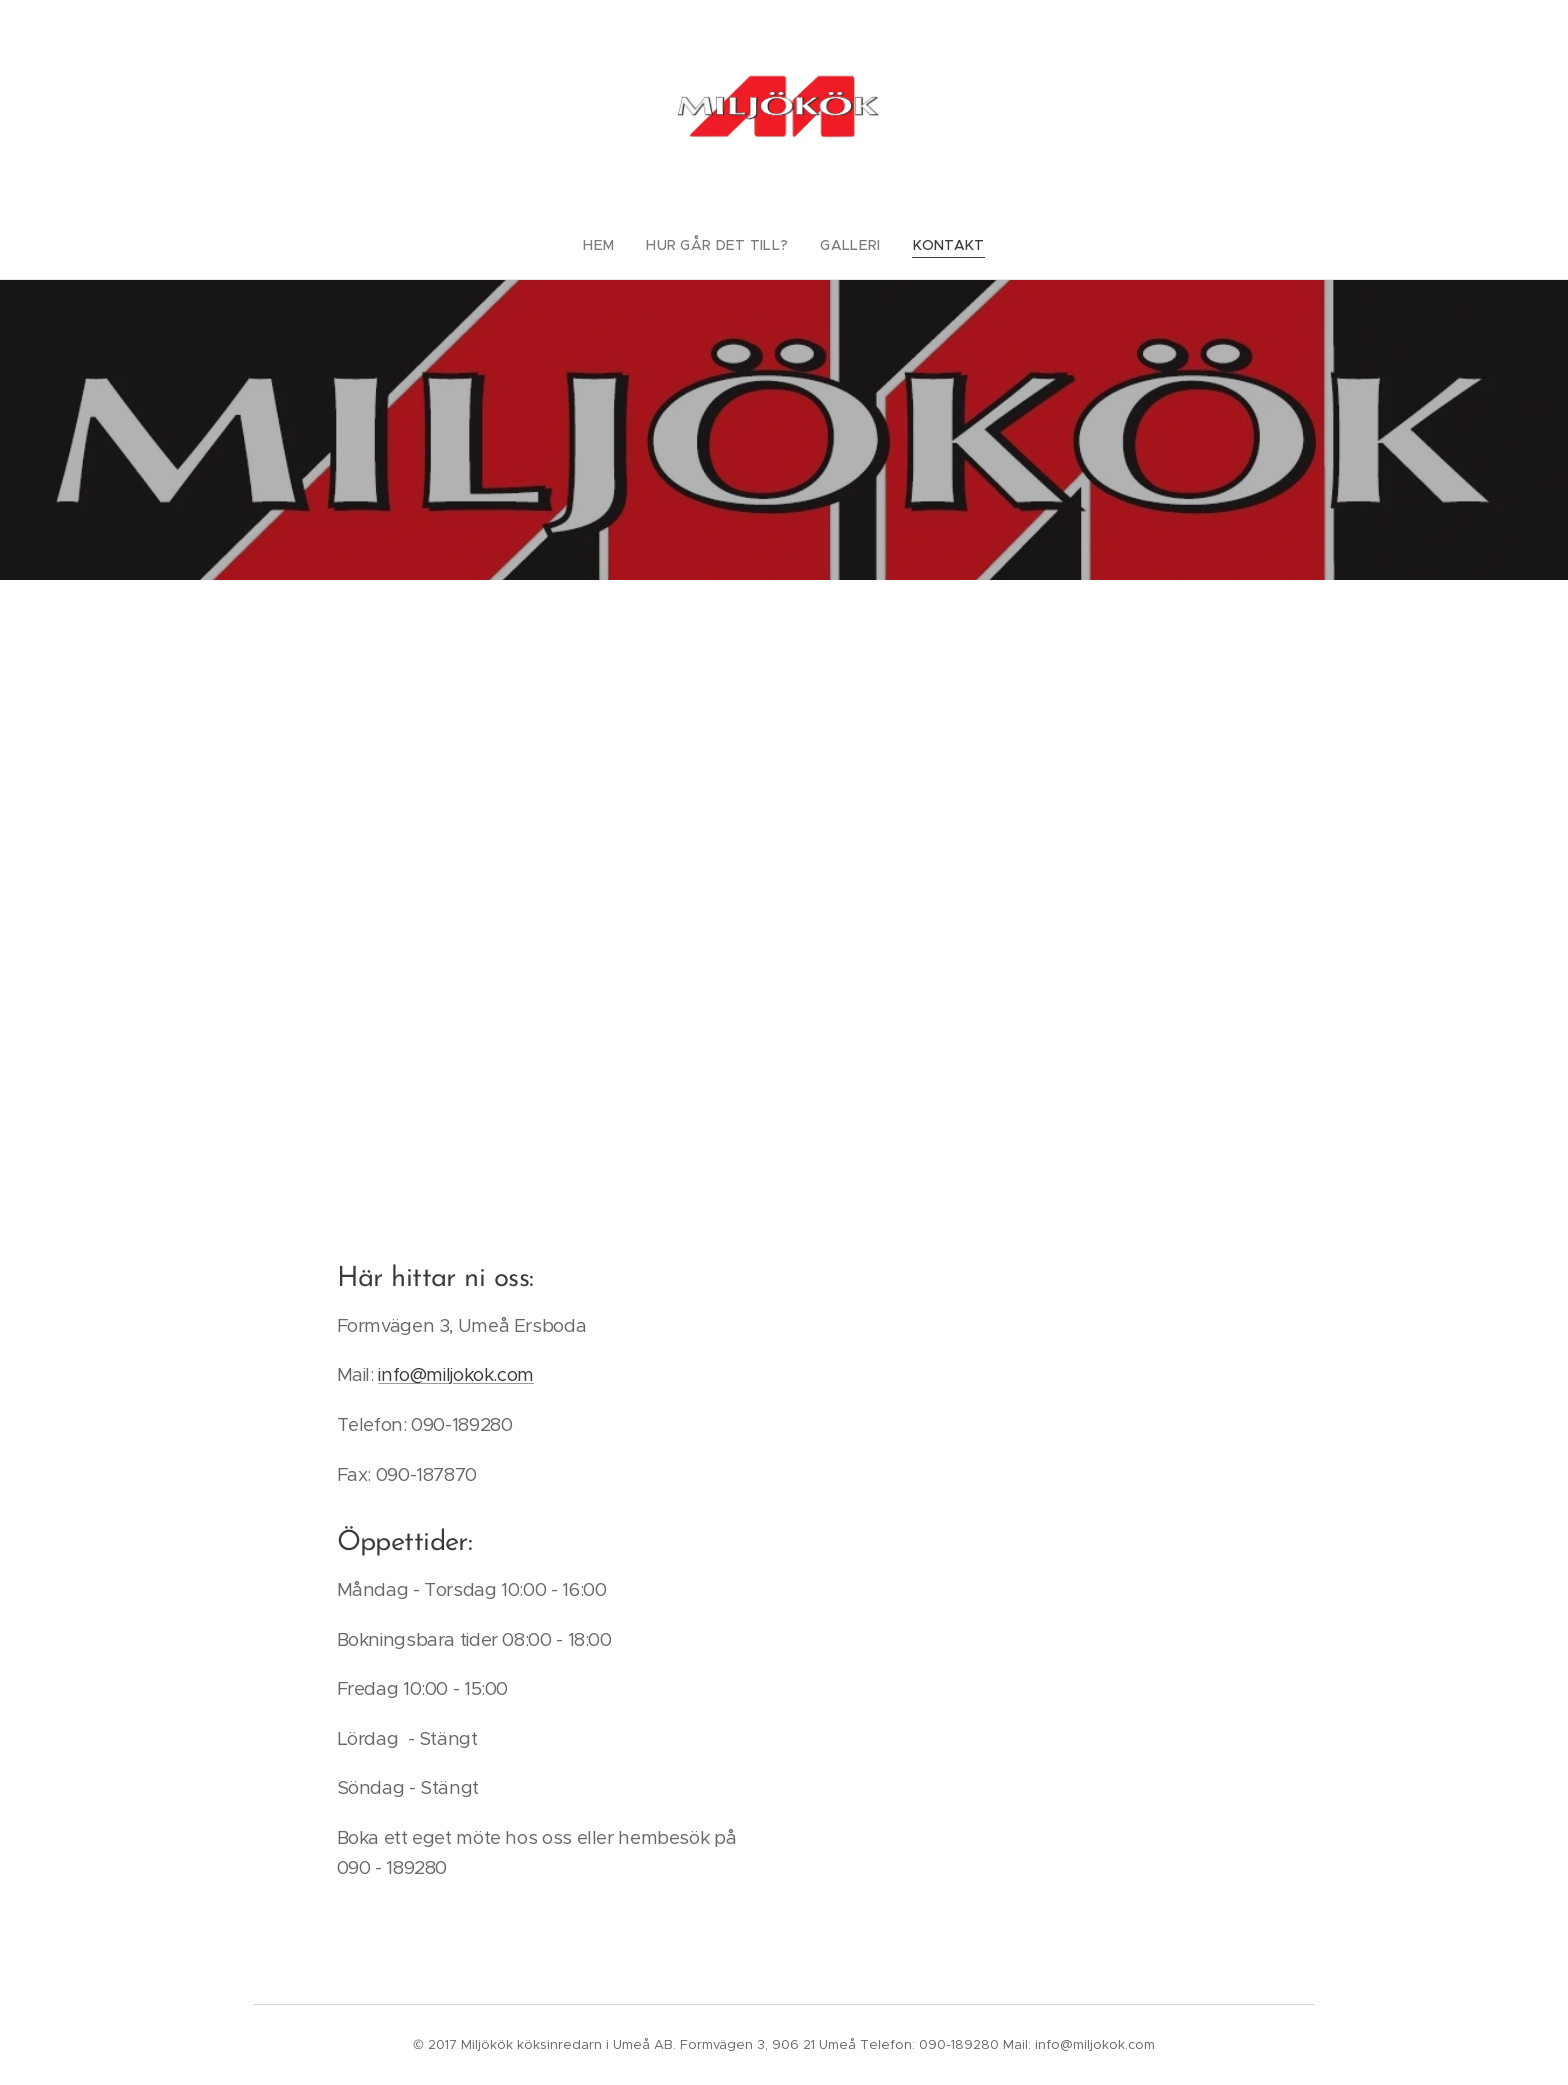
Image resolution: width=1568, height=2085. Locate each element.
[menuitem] (615, 245)
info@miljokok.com (456, 1374)
